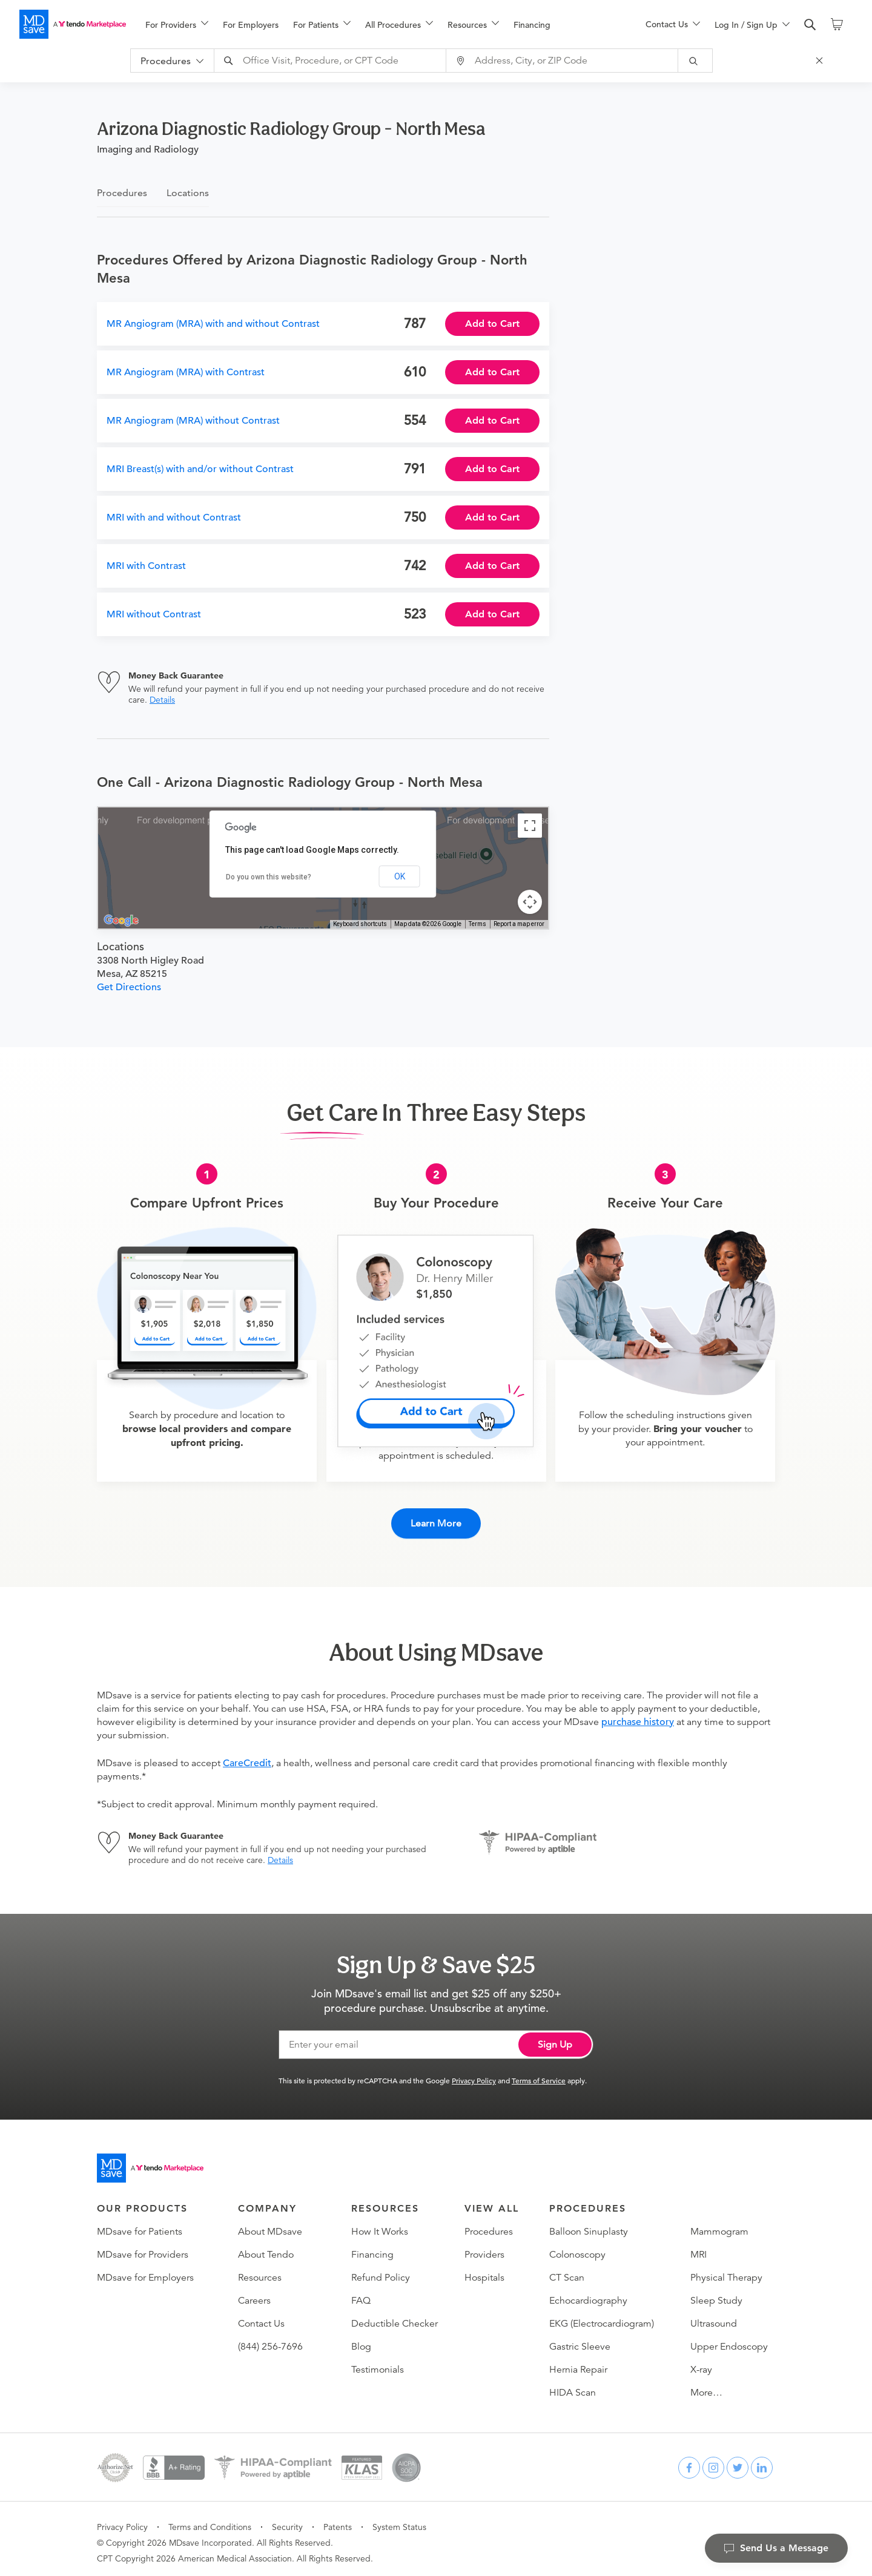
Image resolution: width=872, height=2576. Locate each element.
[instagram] (713, 2460)
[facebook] (689, 2460)
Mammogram (719, 2224)
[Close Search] (827, 60)
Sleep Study (716, 2293)
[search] (810, 25)
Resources (260, 2270)
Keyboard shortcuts (360, 924)
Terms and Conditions (209, 2519)
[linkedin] (762, 2460)
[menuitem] (176, 24)
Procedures (488, 2224)
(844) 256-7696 (270, 2339)
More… (706, 2385)
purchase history (637, 1715)
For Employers (251, 24)
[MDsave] (72, 24)
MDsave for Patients (139, 2224)
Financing (532, 24)
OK (399, 876)
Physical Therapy (726, 2270)
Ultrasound (713, 2316)
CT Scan (566, 2270)
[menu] (376, 24)
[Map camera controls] (530, 902)
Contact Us (261, 2316)
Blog (361, 2339)
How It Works (379, 2224)
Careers (254, 2293)
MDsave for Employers (145, 2270)
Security (287, 2519)
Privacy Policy (474, 2073)
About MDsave (270, 2224)
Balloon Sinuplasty (588, 2224)
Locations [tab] (188, 193)
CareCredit (247, 1756)
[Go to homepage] (150, 2160)
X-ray (701, 2362)
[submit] (703, 60)
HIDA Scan (572, 2385)
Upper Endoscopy (729, 2339)
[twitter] (737, 2460)
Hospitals (484, 2270)
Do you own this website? (268, 877)
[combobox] (340, 60)
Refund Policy (380, 2270)
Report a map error (519, 924)
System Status (399, 2519)
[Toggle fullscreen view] (530, 825)
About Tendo (266, 2247)
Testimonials (377, 2362)
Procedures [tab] (122, 193)
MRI (698, 2247)
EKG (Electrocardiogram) (601, 2316)
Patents (337, 2519)
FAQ (361, 2293)
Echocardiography (588, 2293)
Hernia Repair (578, 2362)
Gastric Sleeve (579, 2339)
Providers (484, 2247)
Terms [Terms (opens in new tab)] (477, 924)
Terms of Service (539, 2073)
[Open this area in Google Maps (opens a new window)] (121, 920)
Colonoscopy (577, 2247)
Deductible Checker (394, 2316)
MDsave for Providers (142, 2247)
